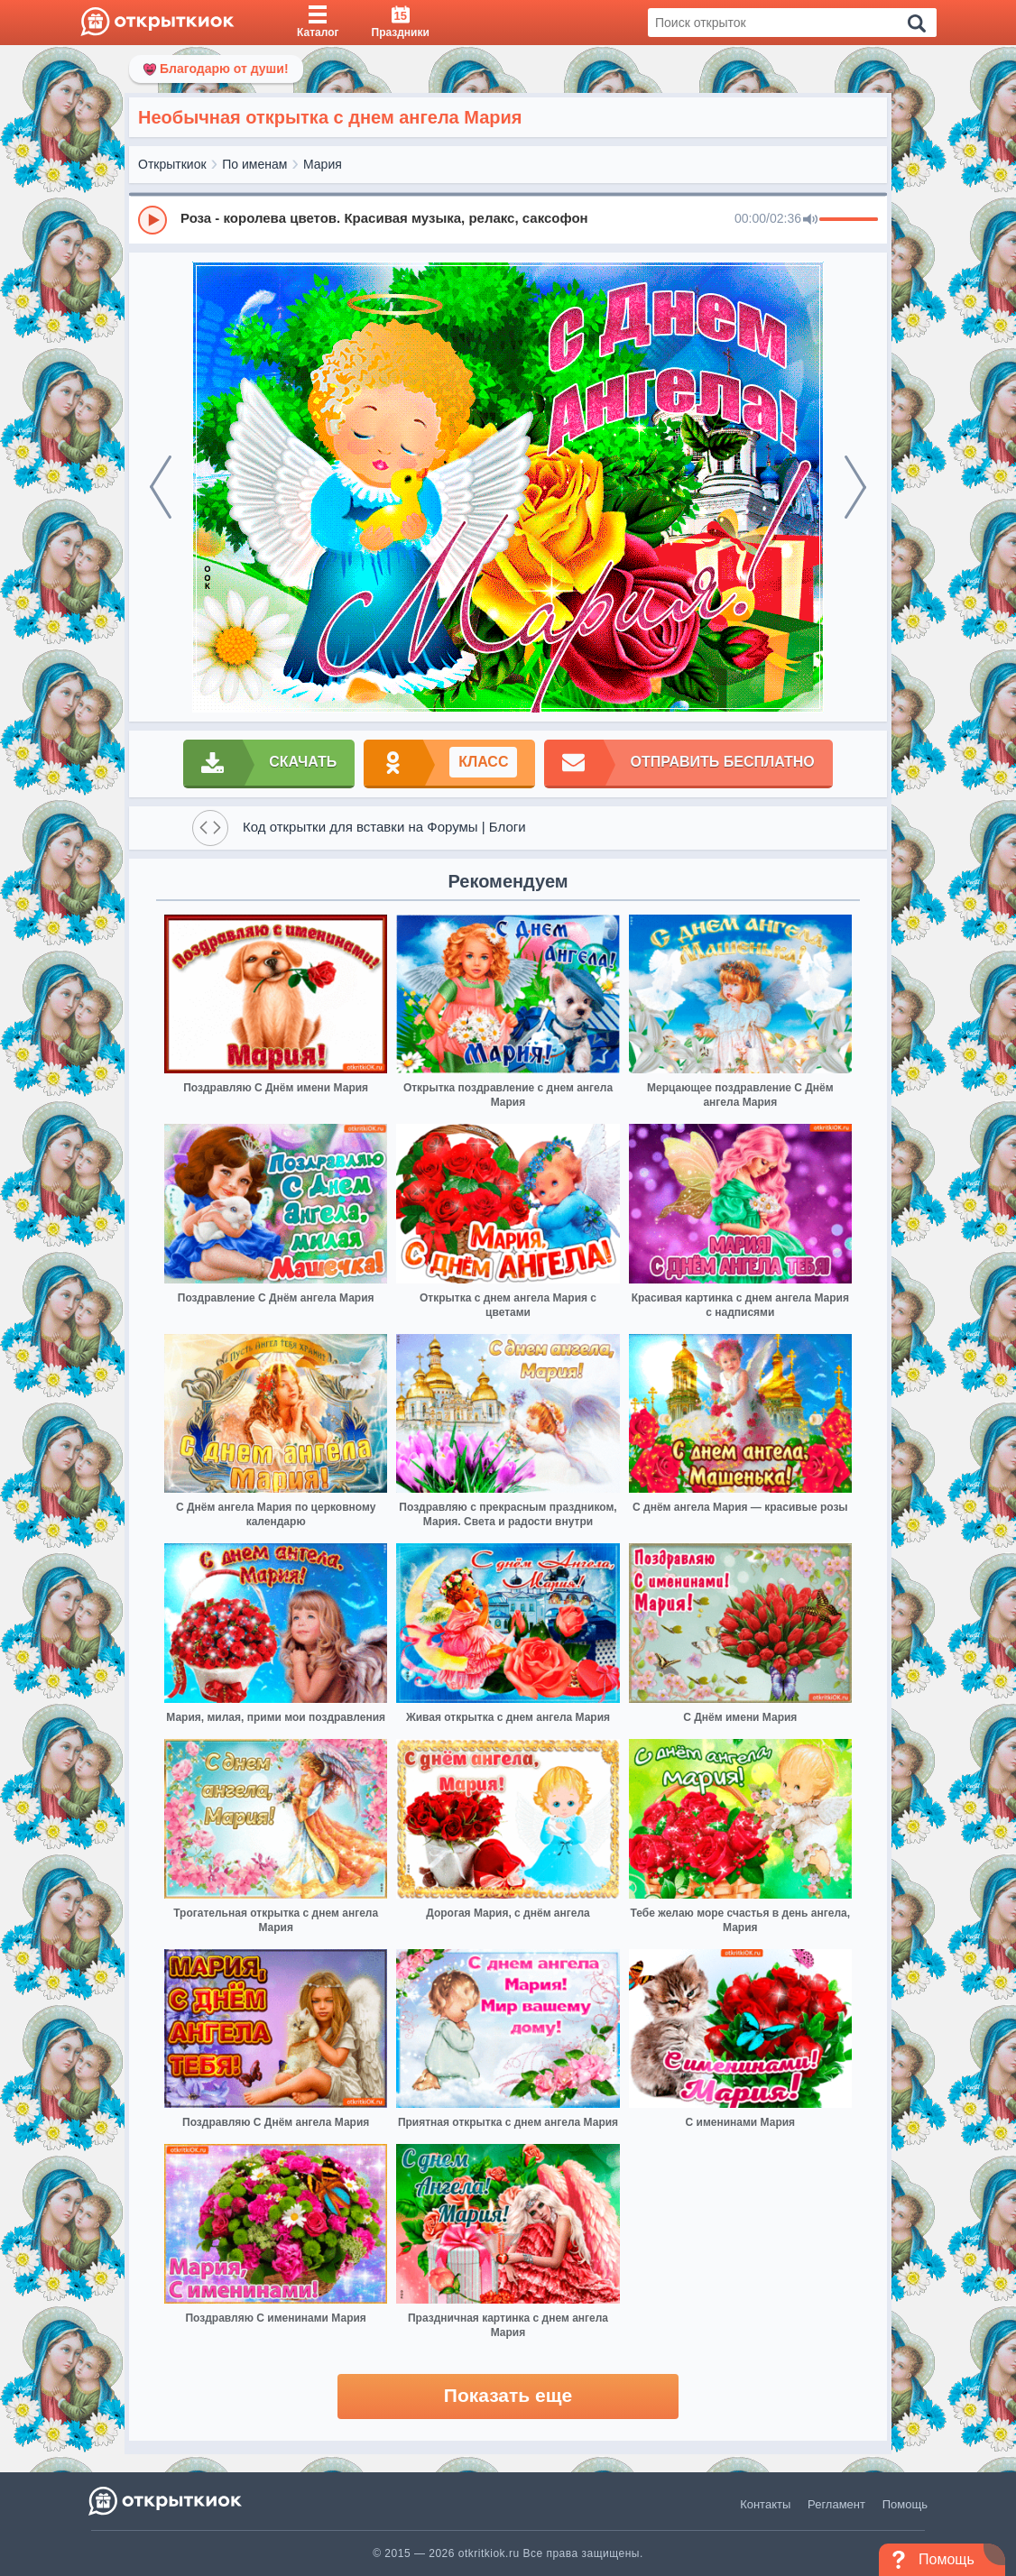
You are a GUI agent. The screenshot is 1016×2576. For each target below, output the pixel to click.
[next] (855, 487)
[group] (508, 219)
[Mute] (810, 220)
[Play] (152, 220)
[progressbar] (848, 220)
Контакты (765, 2504)
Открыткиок (172, 164)
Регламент (836, 2504)
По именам (254, 164)
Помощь (905, 2504)
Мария (322, 164)
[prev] (161, 487)
